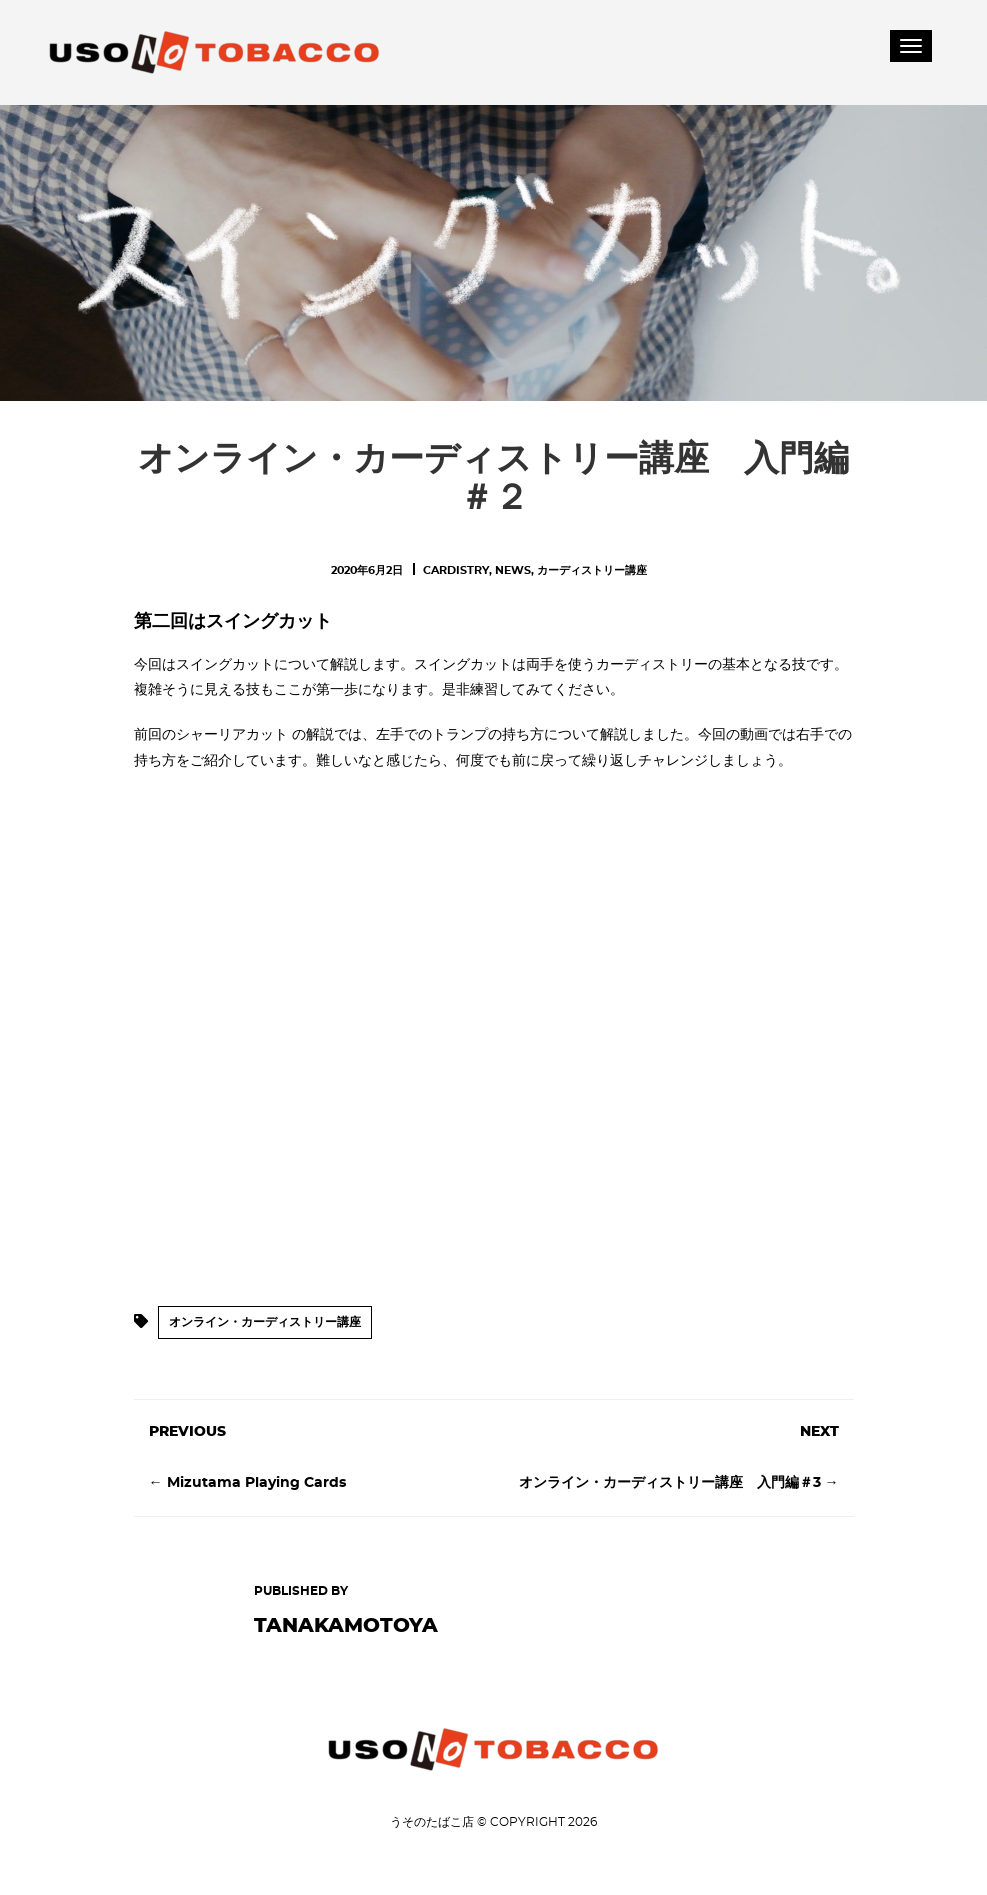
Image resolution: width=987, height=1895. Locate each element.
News (513, 570)
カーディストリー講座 (592, 570)
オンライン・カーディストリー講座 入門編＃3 (670, 1483)
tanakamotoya (346, 1626)
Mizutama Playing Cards (256, 1483)
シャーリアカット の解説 (255, 735)
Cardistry (456, 570)
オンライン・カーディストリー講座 (265, 1322)
